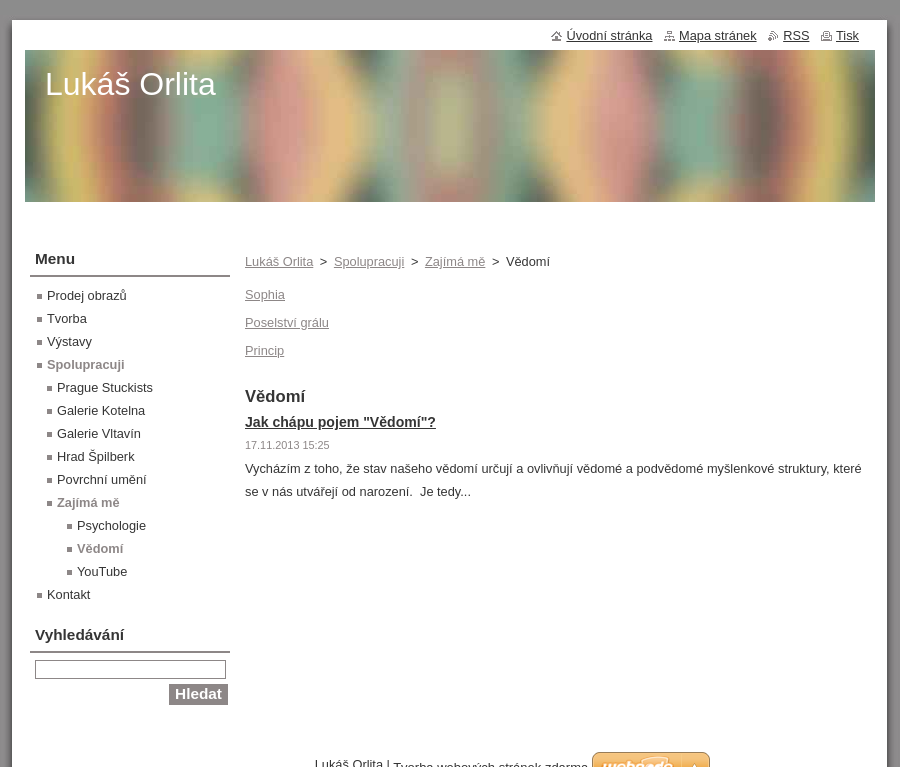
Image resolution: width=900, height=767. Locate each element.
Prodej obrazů (87, 295)
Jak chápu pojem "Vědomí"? (340, 422)
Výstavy (69, 341)
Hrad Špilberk (96, 456)
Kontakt (68, 594)
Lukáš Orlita (279, 261)
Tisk (847, 35)
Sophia (265, 294)
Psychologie (111, 525)
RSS (796, 35)
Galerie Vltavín (99, 433)
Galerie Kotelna (101, 410)
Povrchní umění (102, 479)
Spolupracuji (369, 261)
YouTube (102, 571)
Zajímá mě (455, 261)
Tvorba (67, 318)
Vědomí (100, 548)
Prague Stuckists (105, 387)
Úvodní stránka (609, 35)
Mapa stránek (718, 35)
